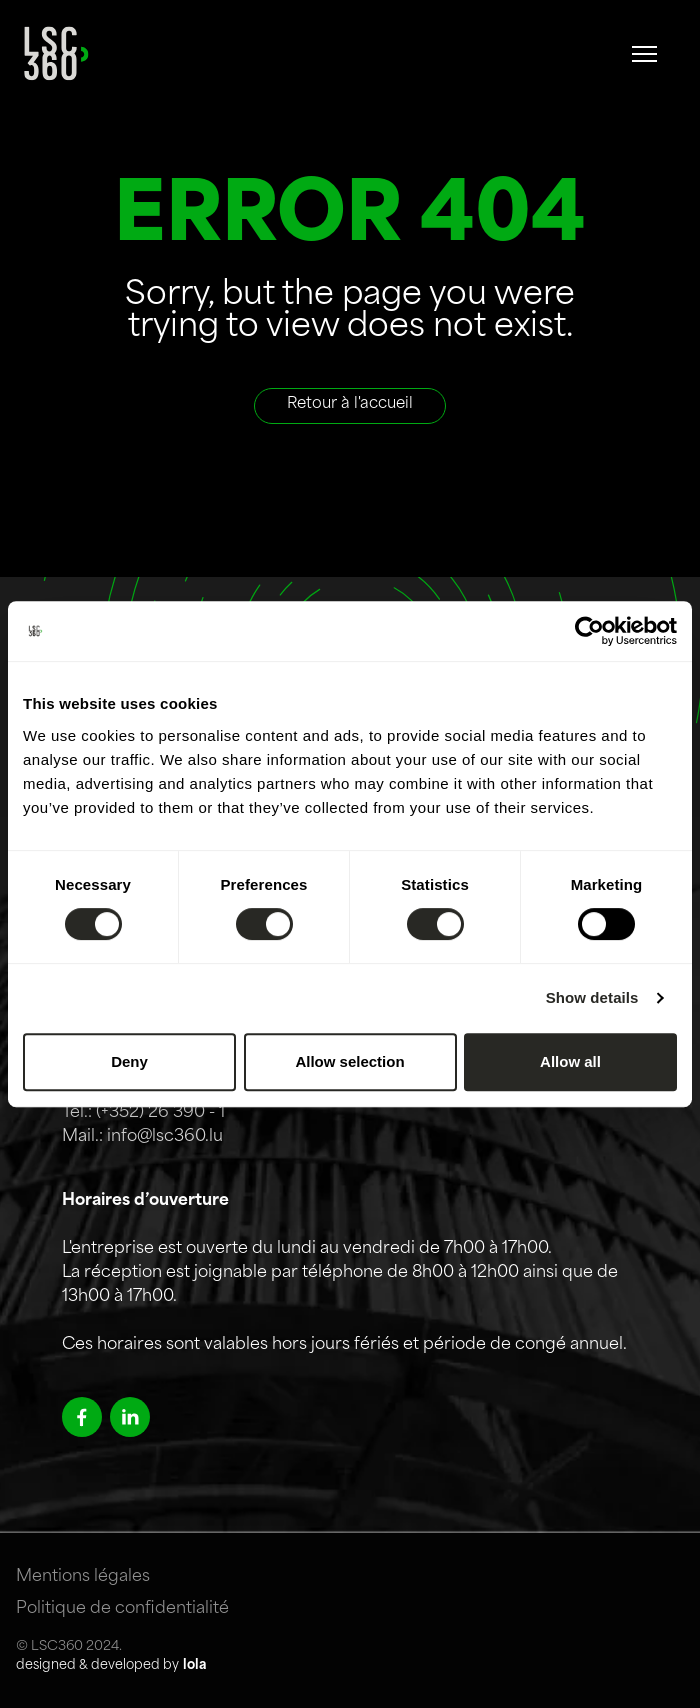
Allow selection (349, 1061)
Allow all (570, 1061)
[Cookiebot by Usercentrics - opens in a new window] (589, 631)
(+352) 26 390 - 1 (160, 1113)
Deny (129, 1061)
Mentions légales (83, 1577)
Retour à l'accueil (350, 404)
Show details (592, 997)
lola (194, 1665)
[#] (645, 54)
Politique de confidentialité (122, 1609)
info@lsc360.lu (165, 1137)
